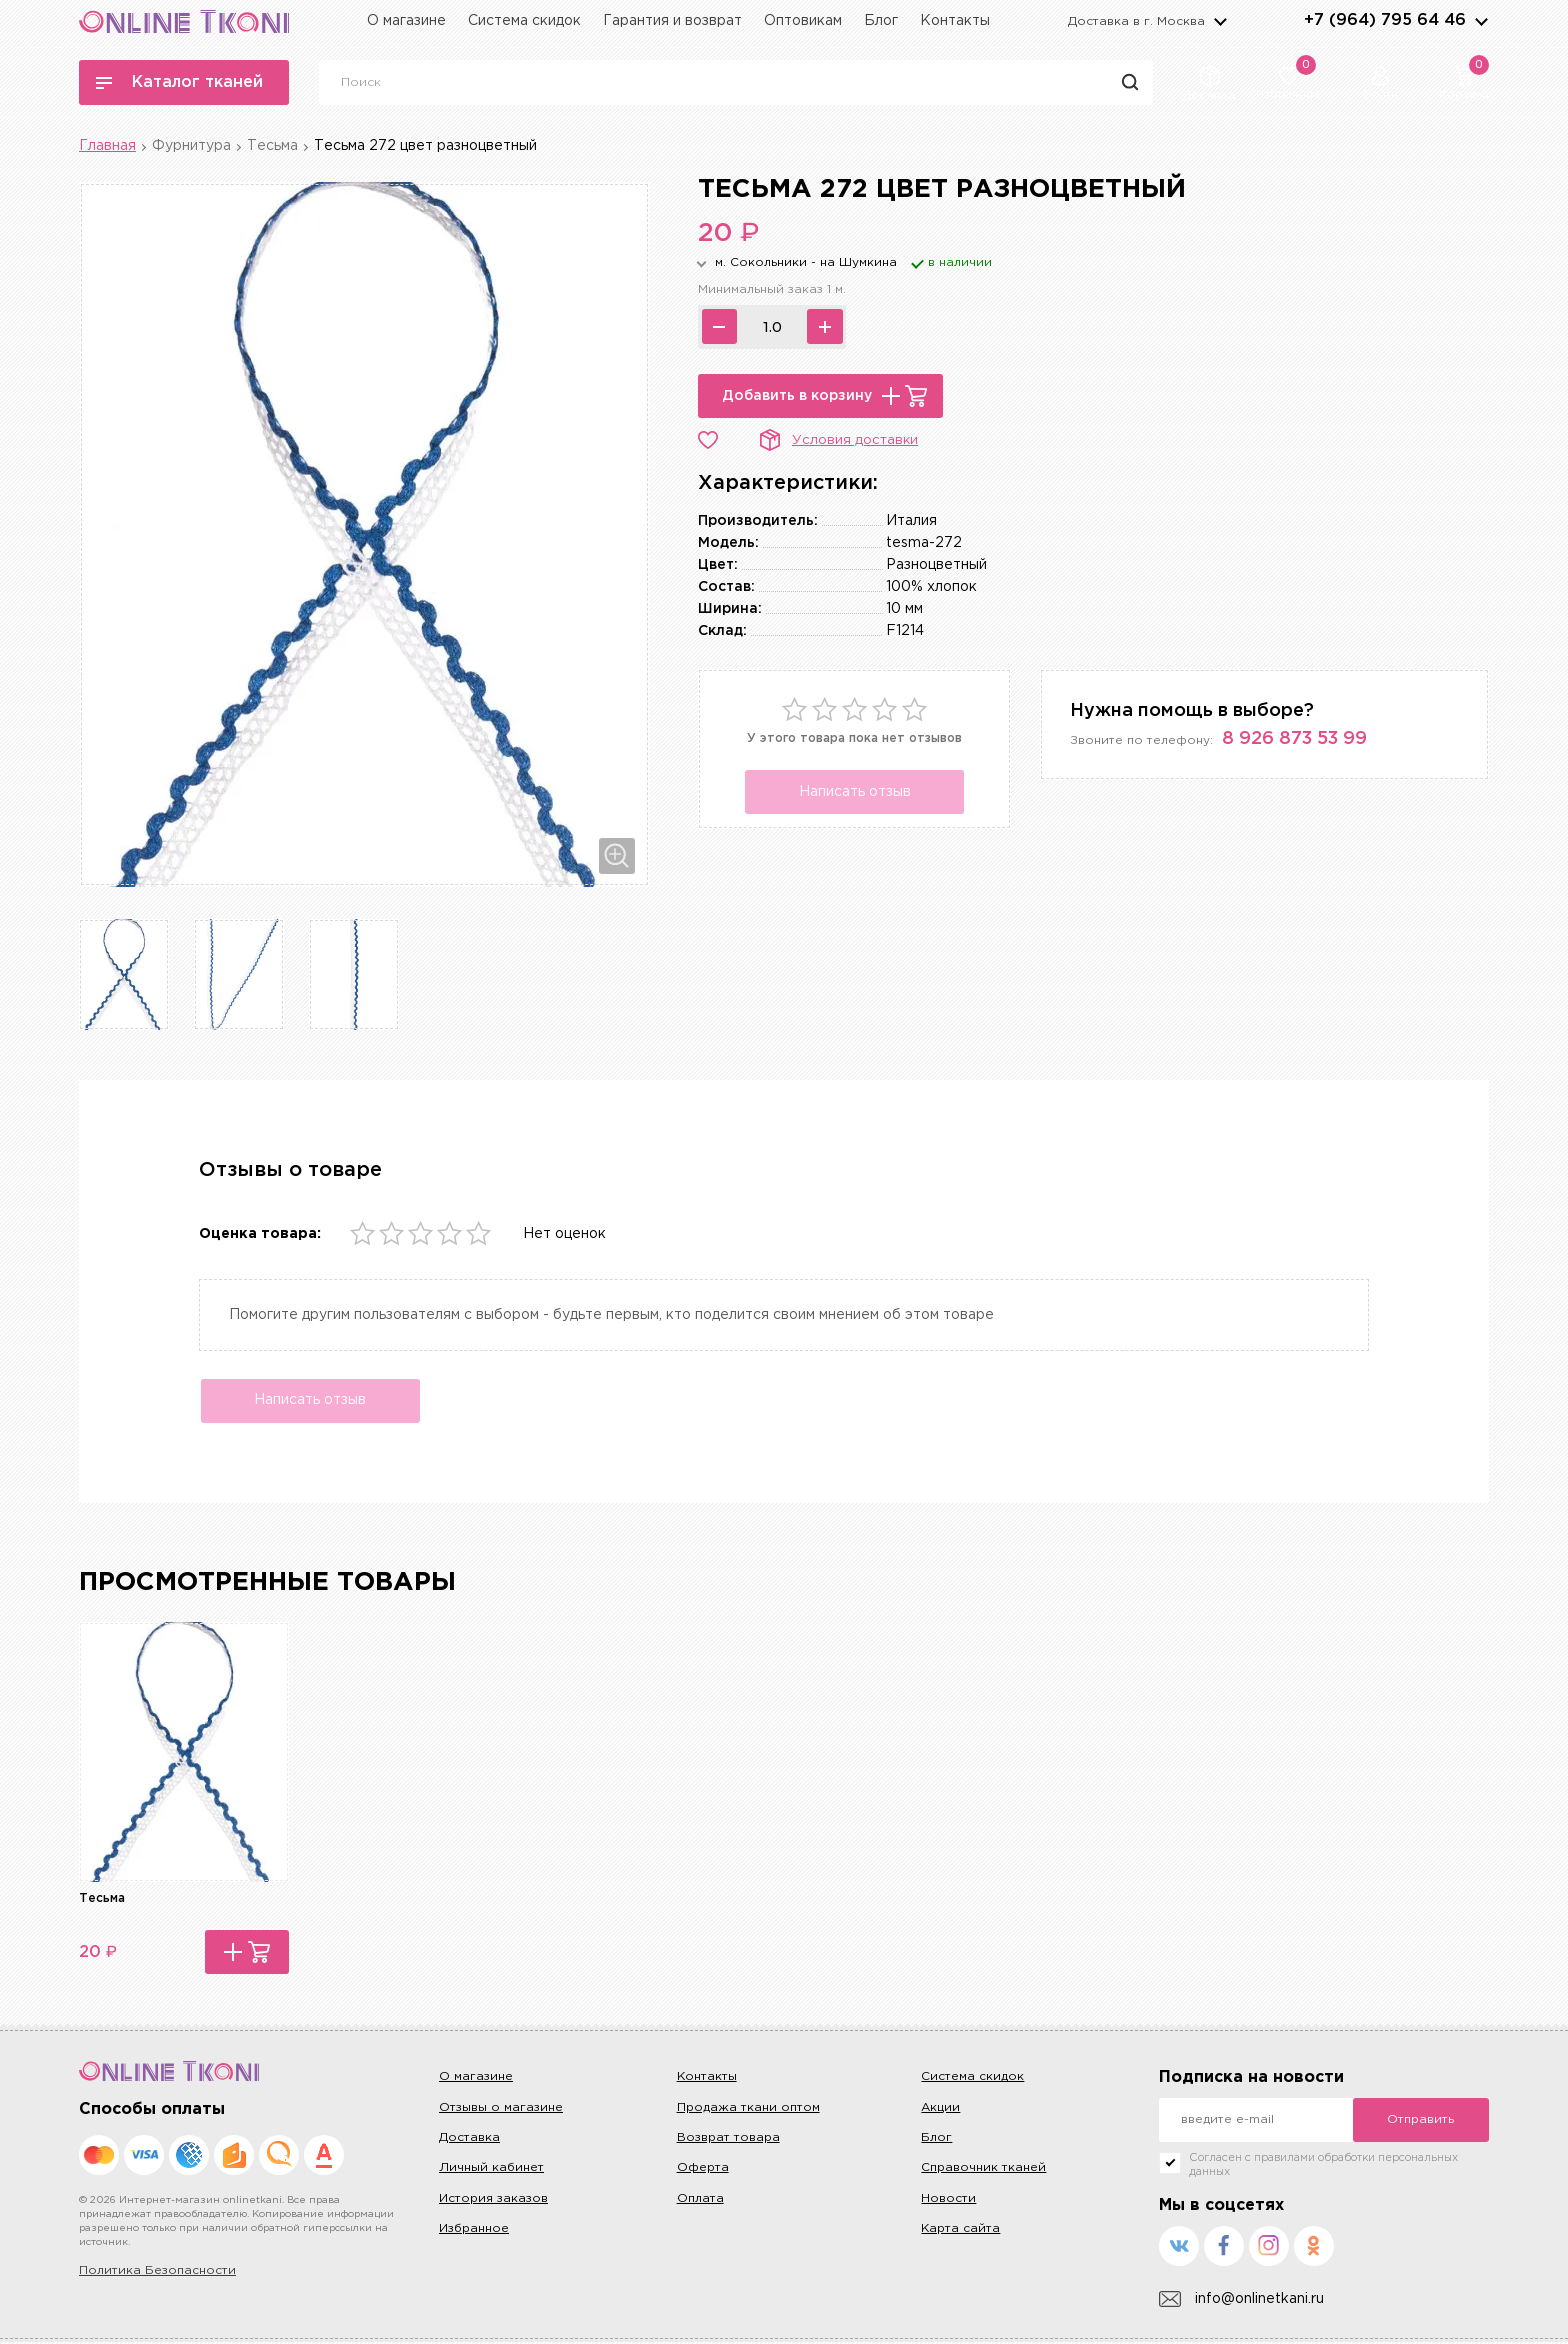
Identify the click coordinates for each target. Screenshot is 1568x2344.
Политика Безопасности (157, 2273)
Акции (940, 2109)
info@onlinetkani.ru (1241, 2301)
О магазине (406, 21)
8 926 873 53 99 (1294, 739)
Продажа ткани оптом (748, 2109)
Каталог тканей (179, 82)
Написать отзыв (855, 792)
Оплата (700, 2200)
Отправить (1420, 2122)
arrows (1481, 21)
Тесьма (272, 146)
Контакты (955, 21)
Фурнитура (191, 146)
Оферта (703, 2170)
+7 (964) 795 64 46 (1385, 20)
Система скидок (524, 21)
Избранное (474, 2230)
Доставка (469, 2139)
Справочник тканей (983, 2170)
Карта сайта (960, 2230)
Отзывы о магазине (501, 2109)
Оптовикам (803, 21)
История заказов (493, 2200)
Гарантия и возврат (672, 21)
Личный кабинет (491, 2170)
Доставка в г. (1136, 21)
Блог (881, 21)
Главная (107, 146)
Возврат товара (728, 2139)
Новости (948, 2200)
